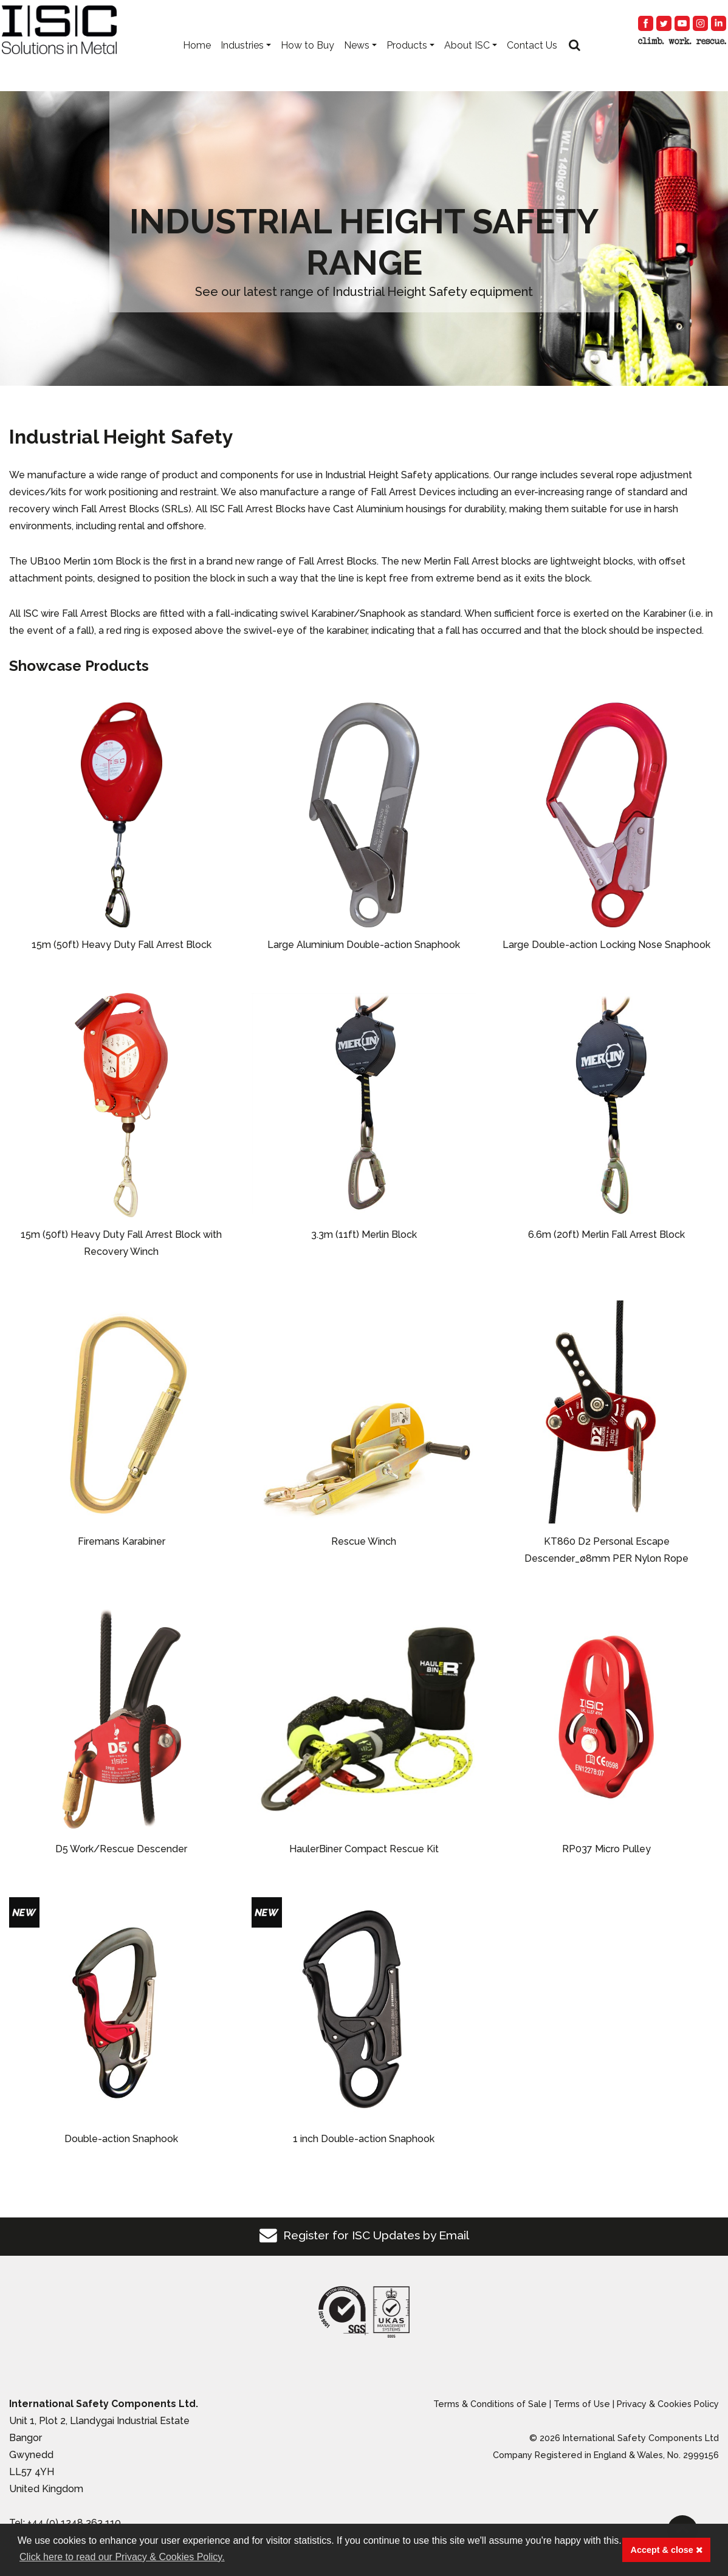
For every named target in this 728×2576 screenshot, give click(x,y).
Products (406, 61)
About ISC (467, 61)
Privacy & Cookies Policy (668, 2404)
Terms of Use (582, 2404)
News (356, 61)
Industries (242, 61)
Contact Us (532, 61)
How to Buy (307, 61)
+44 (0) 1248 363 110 (74, 2523)
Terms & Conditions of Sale (490, 2404)
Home (197, 61)
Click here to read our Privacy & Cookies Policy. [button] (122, 2557)
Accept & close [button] (666, 2550)
